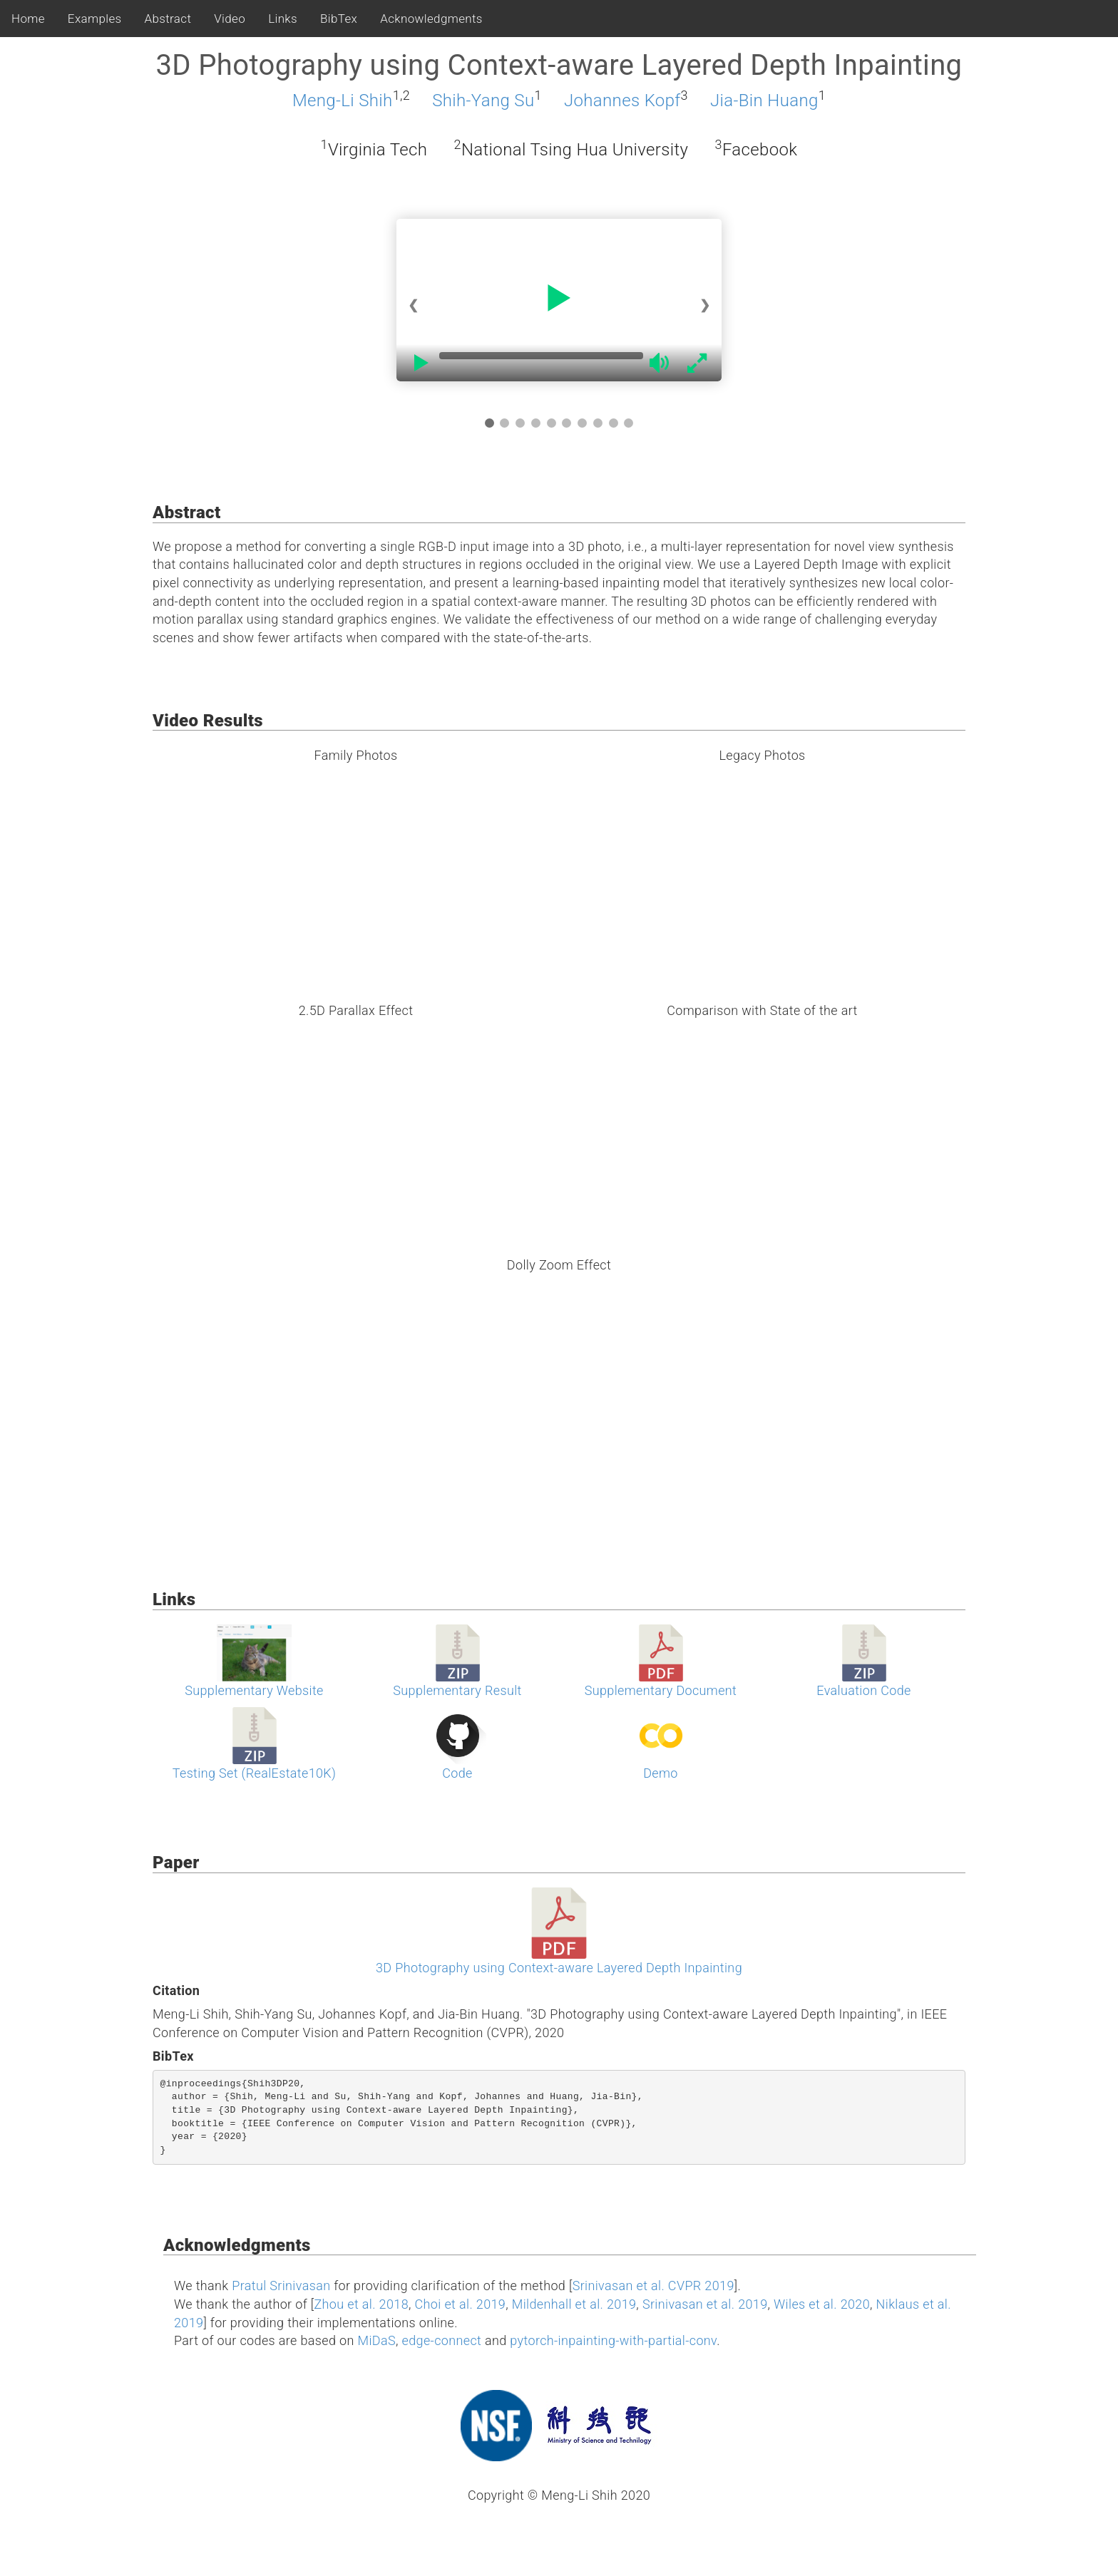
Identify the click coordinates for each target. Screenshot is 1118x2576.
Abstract (168, 18)
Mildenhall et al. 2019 (574, 2304)
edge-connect (442, 2340)
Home (28, 18)
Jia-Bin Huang (764, 100)
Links (282, 18)
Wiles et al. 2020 (822, 2304)
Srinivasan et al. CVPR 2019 (653, 2285)
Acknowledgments (431, 18)
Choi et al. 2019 (460, 2304)
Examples (95, 18)
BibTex (338, 18)
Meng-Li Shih (342, 100)
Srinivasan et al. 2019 (705, 2304)
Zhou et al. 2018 (361, 2304)
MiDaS (377, 2340)
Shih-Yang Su (483, 100)
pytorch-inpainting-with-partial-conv (613, 2340)
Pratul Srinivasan (281, 2285)
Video (229, 18)
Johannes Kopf (622, 100)
